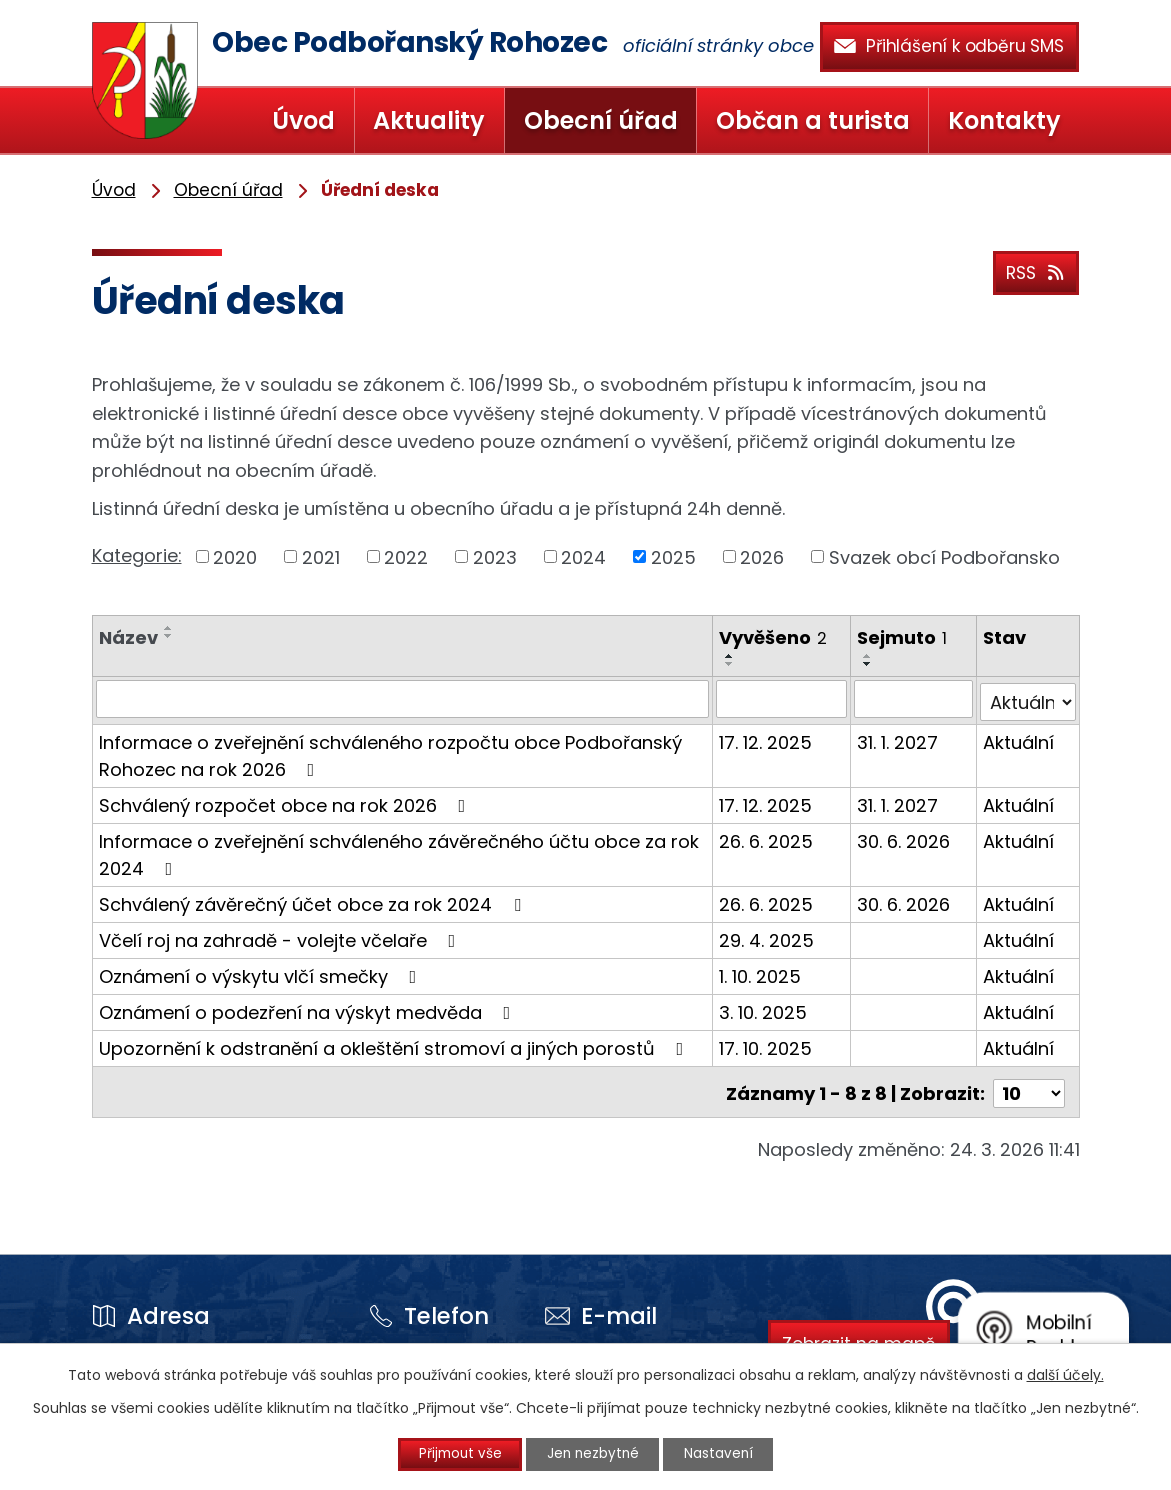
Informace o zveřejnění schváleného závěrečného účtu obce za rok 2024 (399, 852)
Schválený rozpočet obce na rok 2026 (286, 802)
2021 (321, 556)
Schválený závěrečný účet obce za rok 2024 (314, 901)
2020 (235, 556)
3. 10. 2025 (764, 1009)
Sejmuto (902, 637)
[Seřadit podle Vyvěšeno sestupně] (731, 664)
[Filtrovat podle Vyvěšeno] (782, 699)
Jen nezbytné (593, 1454)
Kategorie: (137, 555)
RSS (1033, 270)
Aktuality (429, 120)
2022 (406, 556)
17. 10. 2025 (766, 1045)
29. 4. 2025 (767, 937)
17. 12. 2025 (766, 739)
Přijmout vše (451, 1454)
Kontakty (1004, 120)
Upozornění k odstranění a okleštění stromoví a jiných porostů (395, 1045)
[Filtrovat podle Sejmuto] (913, 699)
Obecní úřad (601, 120)
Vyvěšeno (774, 637)
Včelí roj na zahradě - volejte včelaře (281, 937)
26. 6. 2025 (767, 838)
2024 (583, 556)
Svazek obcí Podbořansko (944, 556)
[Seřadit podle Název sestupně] (169, 636)
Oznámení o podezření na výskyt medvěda (309, 1009)
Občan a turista (813, 120)
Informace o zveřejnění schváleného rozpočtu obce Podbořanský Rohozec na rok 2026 (390, 753)
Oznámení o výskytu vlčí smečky (262, 973)
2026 (762, 556)
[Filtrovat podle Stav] (1028, 699)
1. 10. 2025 (761, 973)
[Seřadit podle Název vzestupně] (169, 628)
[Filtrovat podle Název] (403, 699)
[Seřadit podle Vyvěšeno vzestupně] (731, 656)
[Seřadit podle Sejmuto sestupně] (868, 664)
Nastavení (728, 1454)
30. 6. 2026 (903, 838)
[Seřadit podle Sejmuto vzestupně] (868, 656)
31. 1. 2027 (897, 739)
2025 (673, 556)
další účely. (1065, 1374)
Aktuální (1019, 739)
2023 (495, 556)
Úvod (303, 120)
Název (128, 637)
